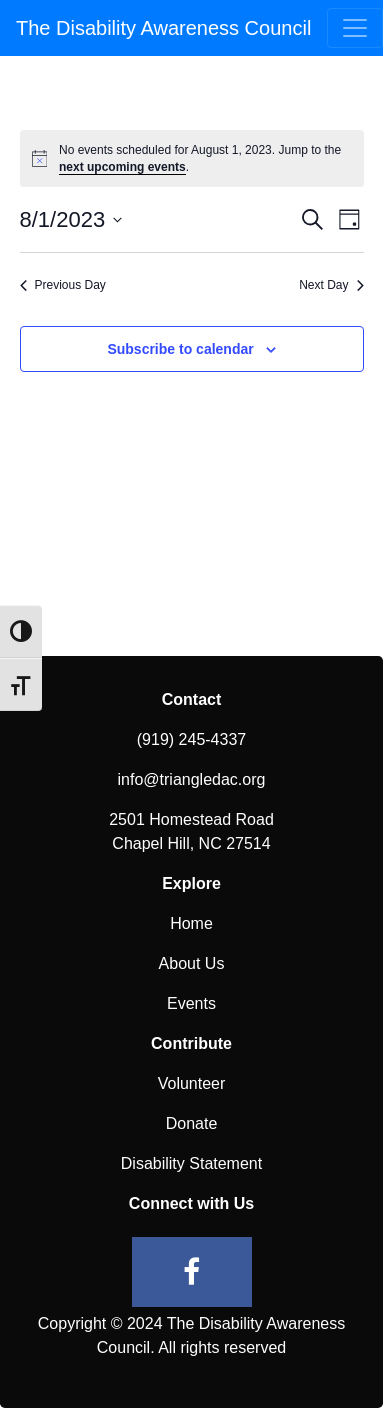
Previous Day (63, 285)
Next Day (331, 285)
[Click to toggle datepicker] (71, 219)
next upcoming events (122, 167)
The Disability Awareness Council (163, 28)
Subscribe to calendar (180, 349)
